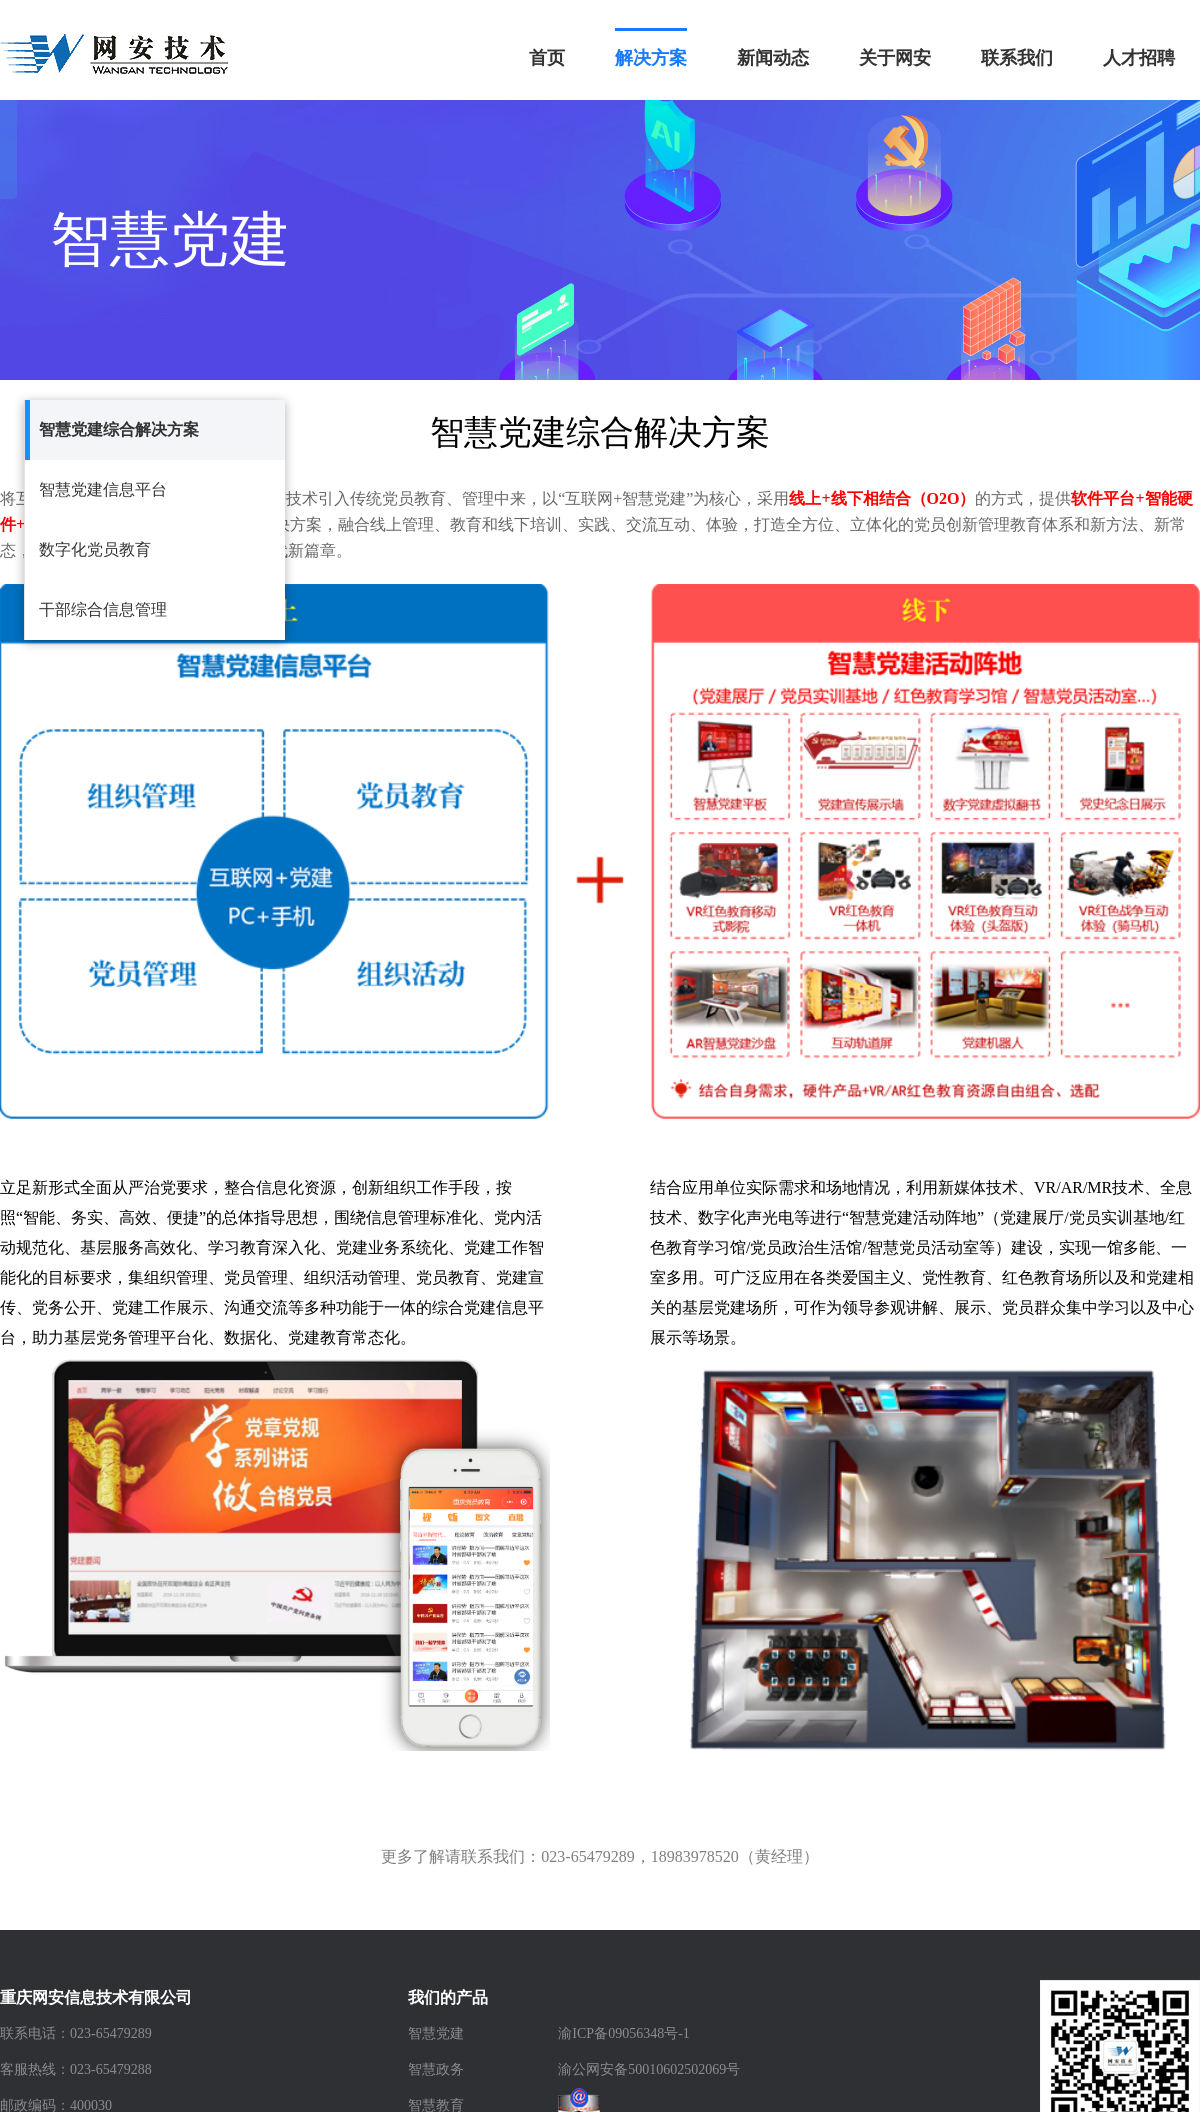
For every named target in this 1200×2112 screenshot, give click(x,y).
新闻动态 (773, 58)
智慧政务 (436, 2069)
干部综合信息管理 (103, 609)
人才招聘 (1139, 58)
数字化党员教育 (95, 549)
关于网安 (895, 58)
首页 (547, 58)
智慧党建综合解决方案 (119, 429)
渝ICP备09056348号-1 (623, 2033)
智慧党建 (436, 2033)
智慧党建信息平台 (103, 489)
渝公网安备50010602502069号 (649, 2069)
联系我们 (1017, 58)
